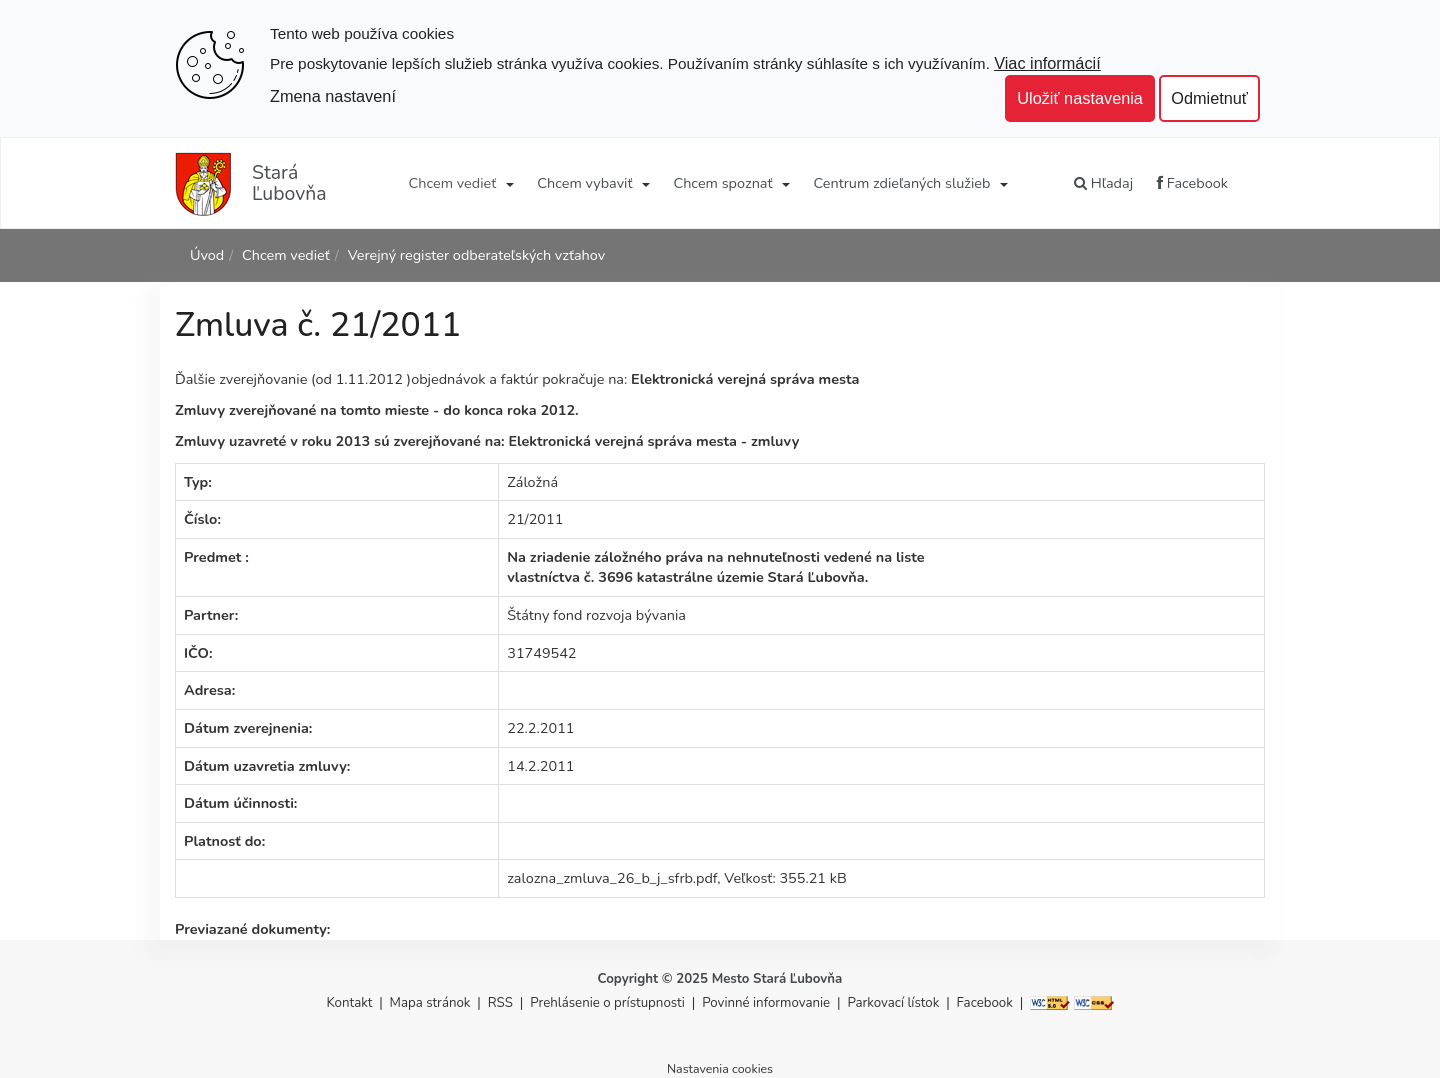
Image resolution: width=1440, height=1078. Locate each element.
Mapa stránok (430, 1003)
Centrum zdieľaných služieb (902, 183)
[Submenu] (508, 183)
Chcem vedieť (453, 183)
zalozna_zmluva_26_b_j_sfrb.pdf (612, 878)
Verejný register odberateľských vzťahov (477, 255)
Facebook (1192, 183)
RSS (502, 1003)
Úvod (207, 255)
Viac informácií (1047, 63)
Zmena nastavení (333, 96)
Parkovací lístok (893, 1003)
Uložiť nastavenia (1080, 98)
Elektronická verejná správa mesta (745, 379)
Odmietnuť (1209, 98)
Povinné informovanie (766, 1003)
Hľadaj (1103, 183)
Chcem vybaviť (584, 183)
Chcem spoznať (722, 183)
